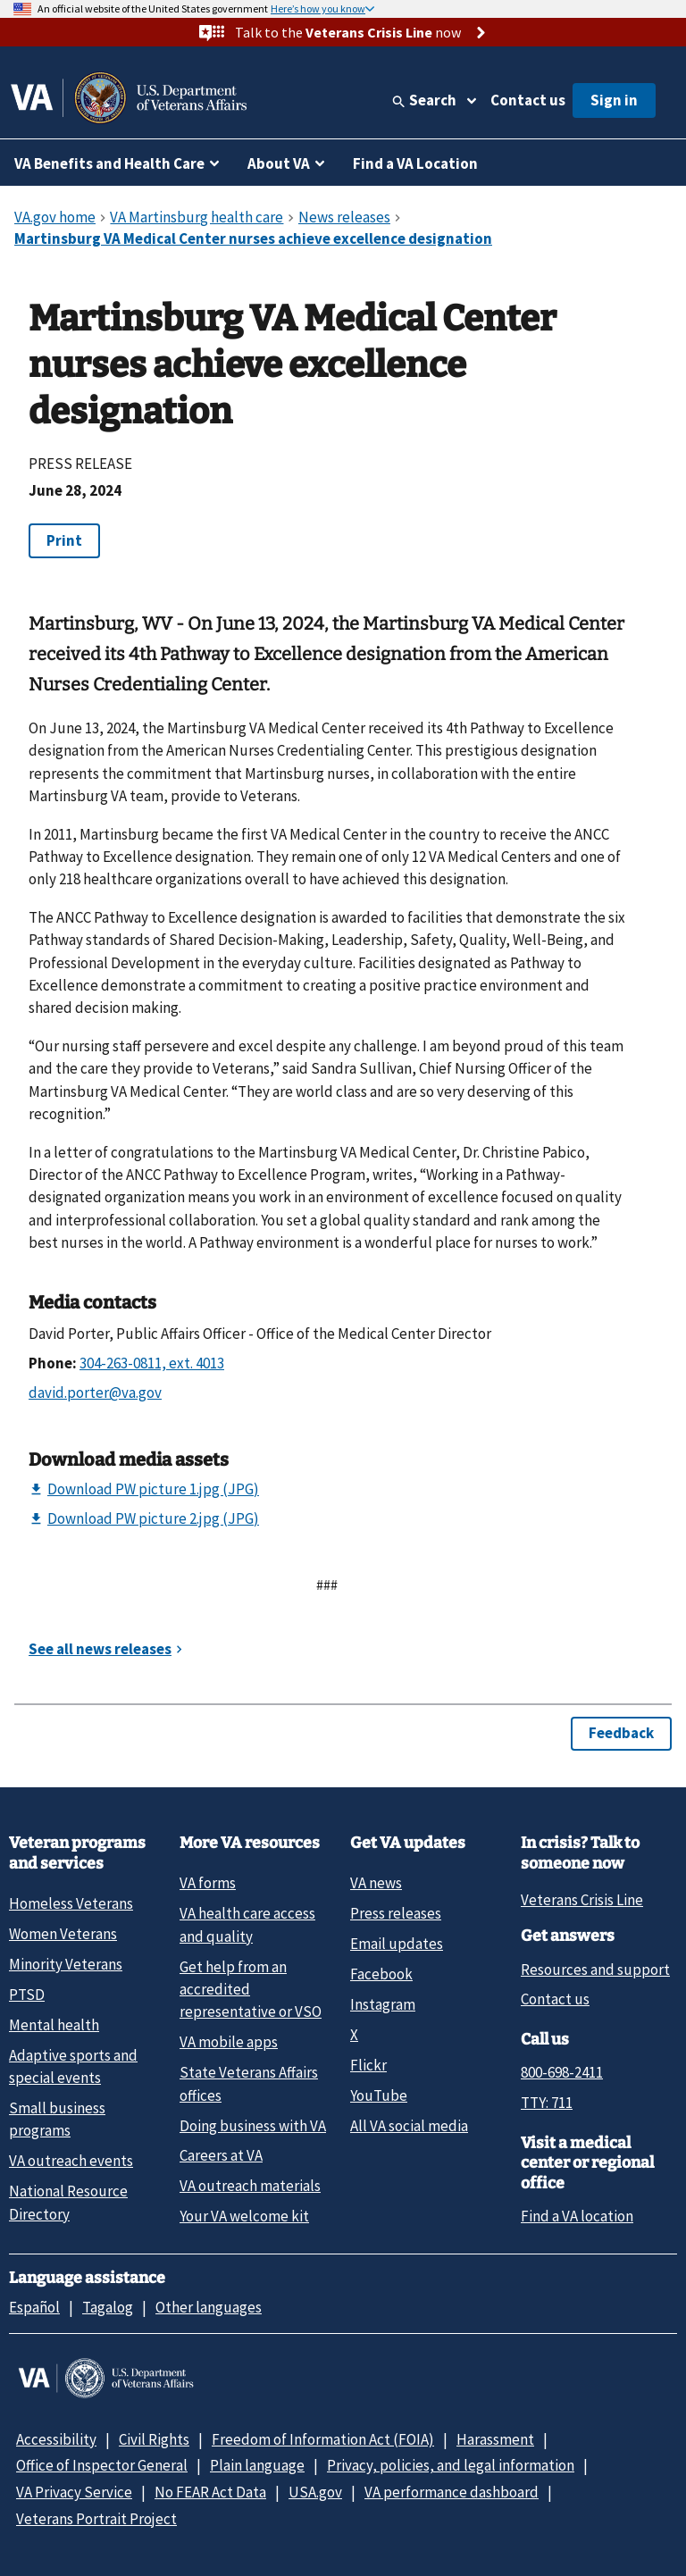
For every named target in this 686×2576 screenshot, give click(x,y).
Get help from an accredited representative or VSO (251, 1989)
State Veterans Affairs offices (249, 2083)
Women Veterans (63, 1934)
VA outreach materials (250, 2185)
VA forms (208, 1883)
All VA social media (409, 2126)
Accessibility (56, 2439)
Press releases (395, 1913)
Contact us (527, 100)
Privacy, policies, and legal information (450, 2465)
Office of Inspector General (102, 2465)
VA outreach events (71, 2160)
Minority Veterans (65, 1964)
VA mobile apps (229, 2042)
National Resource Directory (68, 2202)
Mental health (54, 2025)
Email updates (396, 1943)
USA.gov (315, 2492)
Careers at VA (221, 2155)
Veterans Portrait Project (96, 2519)
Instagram (382, 2004)
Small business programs (57, 2119)
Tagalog (107, 2307)
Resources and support (595, 1969)
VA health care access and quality (247, 1924)
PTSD (27, 1994)
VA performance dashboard (451, 2492)
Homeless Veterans (71, 1903)
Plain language (257, 2465)
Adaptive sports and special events (73, 2066)
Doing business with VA (253, 2126)
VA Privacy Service (74, 2492)
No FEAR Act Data (210, 2492)
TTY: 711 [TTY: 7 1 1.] (547, 2102)
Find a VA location (577, 2216)
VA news (376, 1883)
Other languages (208, 2307)
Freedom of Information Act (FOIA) (323, 2439)
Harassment (495, 2439)
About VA (278, 163)
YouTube (378, 2095)
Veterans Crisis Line (582, 1900)
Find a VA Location (415, 163)
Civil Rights (154, 2439)
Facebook (381, 1974)
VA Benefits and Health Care (109, 163)
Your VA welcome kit (244, 2216)
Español (34, 2307)
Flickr (368, 2065)
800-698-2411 (562, 2072)
